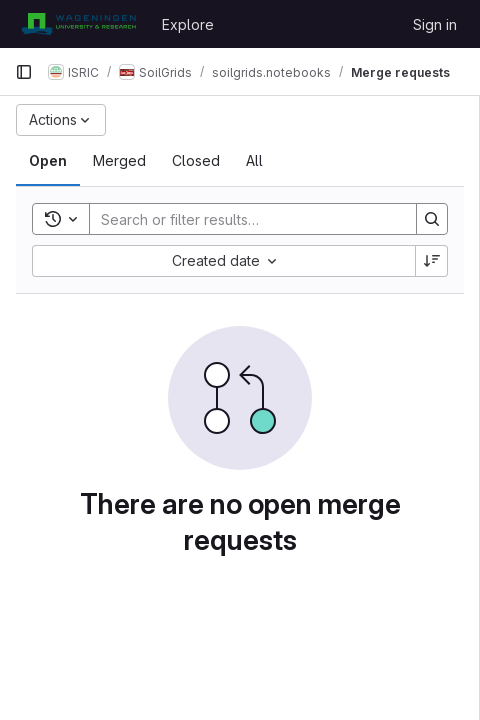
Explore (188, 24)
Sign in (435, 24)
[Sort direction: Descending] (432, 261)
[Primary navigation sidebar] (24, 72)
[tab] (48, 161)
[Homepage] (78, 24)
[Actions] (61, 120)
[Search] (243, 219)
